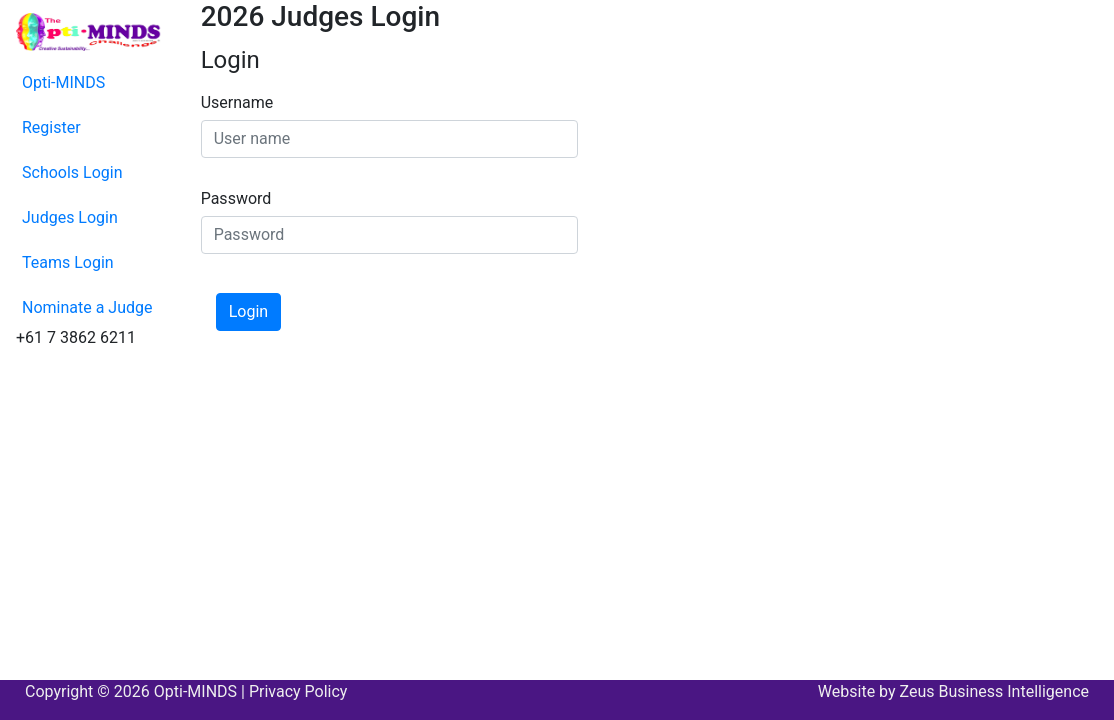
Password (236, 198)
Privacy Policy (298, 691)
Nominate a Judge (87, 307)
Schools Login (72, 172)
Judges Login (70, 217)
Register (51, 127)
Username (237, 102)
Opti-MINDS (63, 82)
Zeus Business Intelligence (994, 691)
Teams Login (68, 262)
